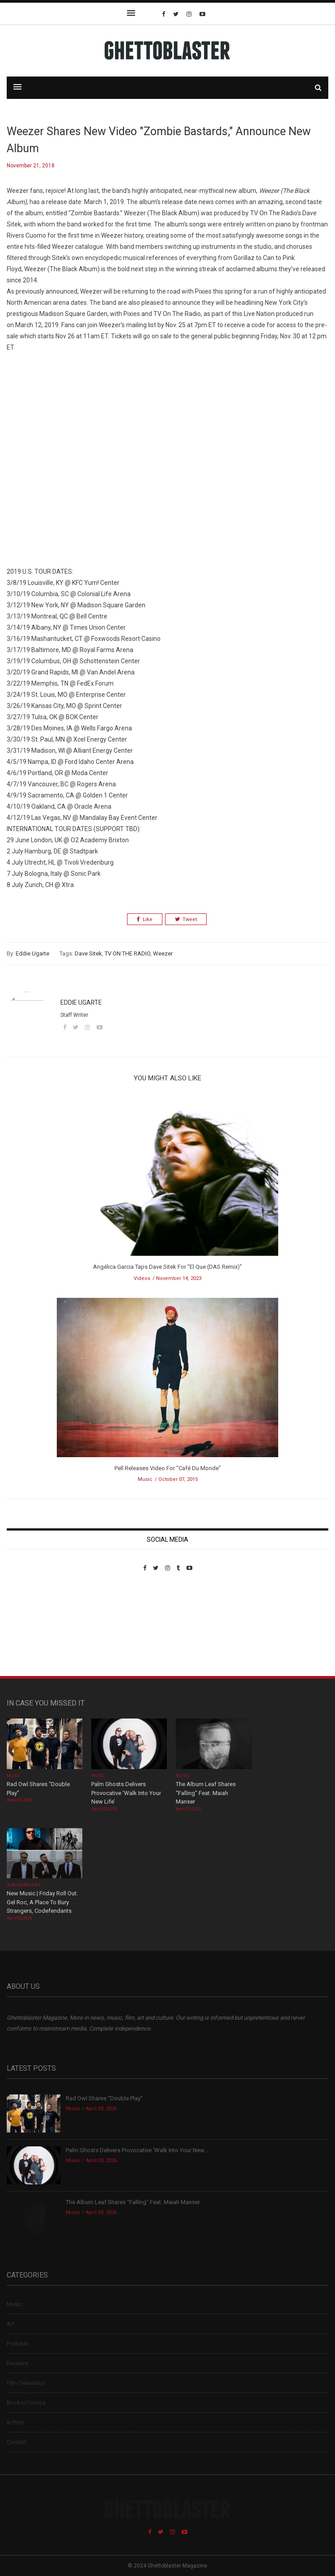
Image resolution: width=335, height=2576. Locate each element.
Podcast (17, 2343)
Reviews (17, 2363)
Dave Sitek (88, 953)
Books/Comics (26, 2402)
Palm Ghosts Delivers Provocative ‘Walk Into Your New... (137, 2150)
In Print (15, 2422)
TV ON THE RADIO (127, 953)
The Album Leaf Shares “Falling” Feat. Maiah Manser (206, 1793)
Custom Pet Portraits (33, 1632)
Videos (142, 1278)
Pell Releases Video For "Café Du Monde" (167, 1468)
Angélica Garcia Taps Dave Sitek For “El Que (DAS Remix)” (167, 1266)
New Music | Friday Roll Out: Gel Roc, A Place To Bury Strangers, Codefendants (42, 1902)
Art (10, 2323)
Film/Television (26, 2383)
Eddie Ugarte (32, 953)
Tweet (186, 919)
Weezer (163, 953)
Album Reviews (24, 1885)
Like (145, 919)
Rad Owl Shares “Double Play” (104, 2098)
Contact (17, 2442)
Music (145, 1479)
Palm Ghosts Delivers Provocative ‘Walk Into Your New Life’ (126, 1793)
